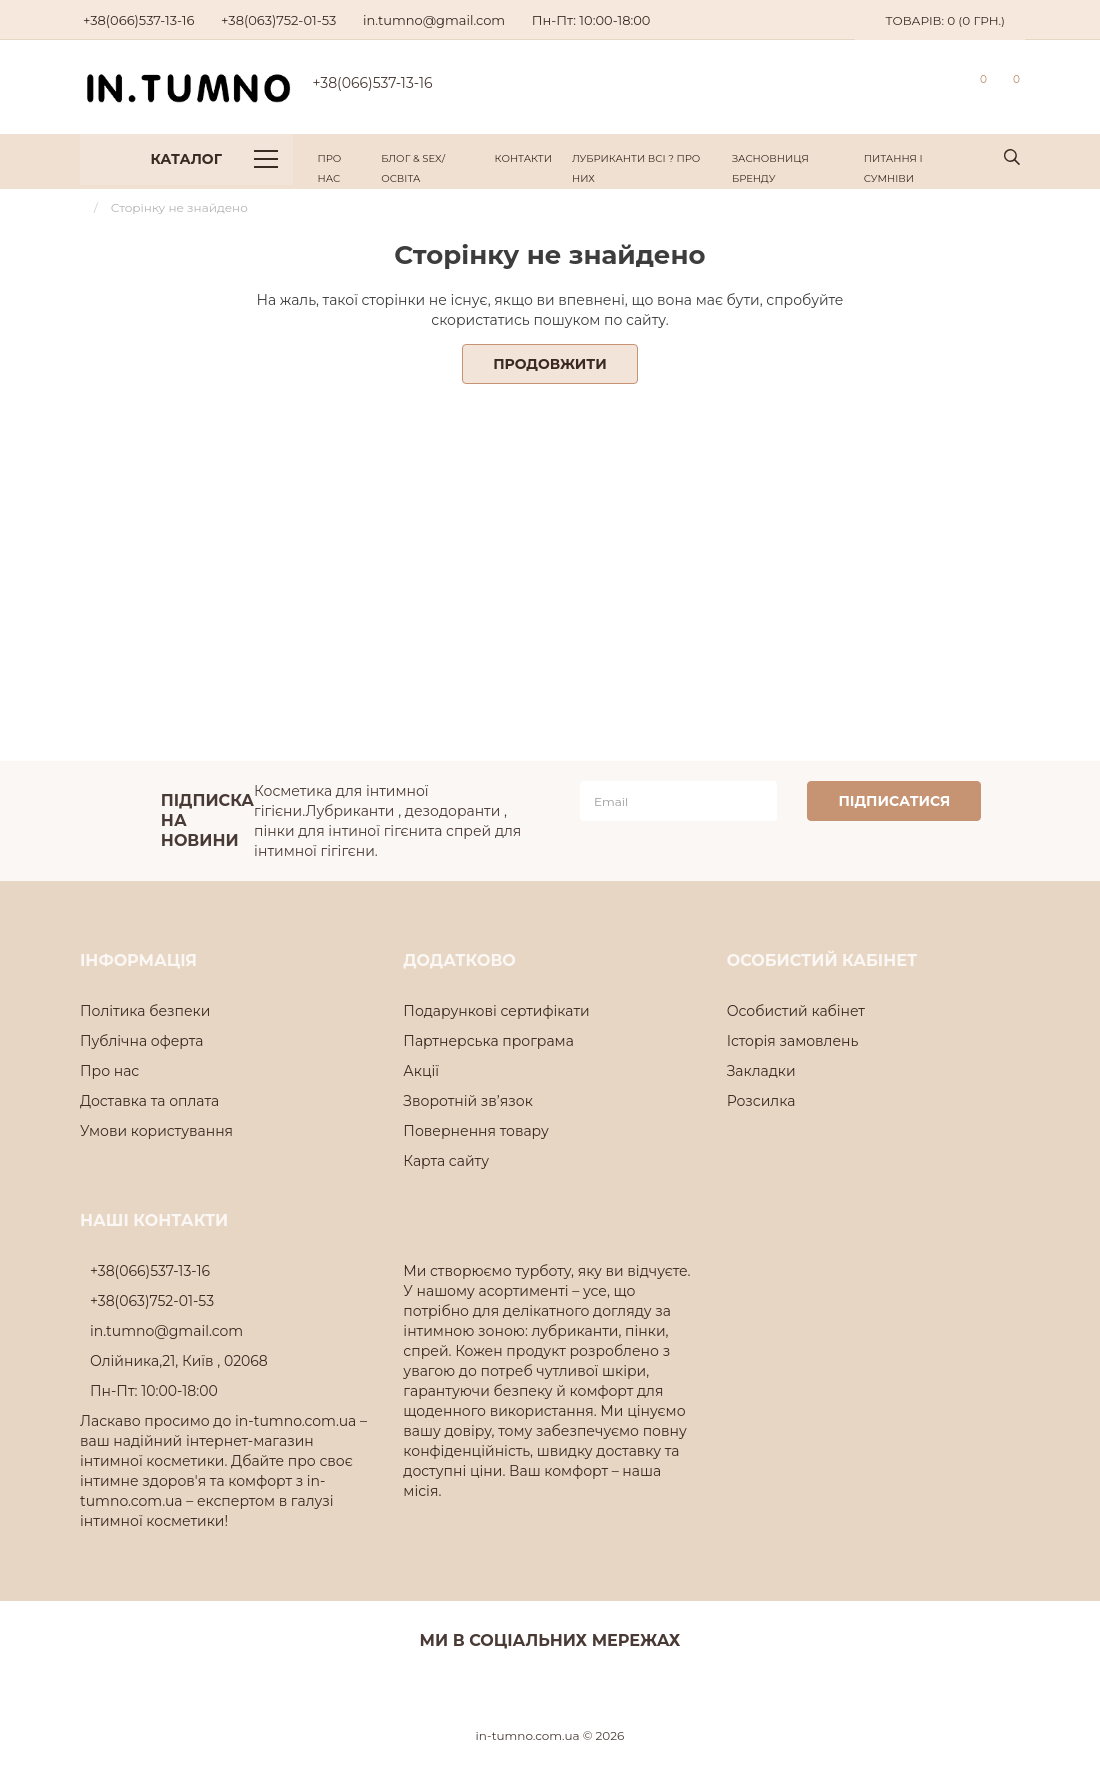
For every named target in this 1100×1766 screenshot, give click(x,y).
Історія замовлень (793, 1041)
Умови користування (156, 1131)
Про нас (330, 168)
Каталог (214, 159)
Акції (421, 1071)
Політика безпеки (145, 1011)
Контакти (523, 158)
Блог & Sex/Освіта (413, 168)
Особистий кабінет (796, 1011)
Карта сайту (446, 1161)
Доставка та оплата (149, 1101)
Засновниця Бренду (770, 168)
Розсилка (761, 1101)
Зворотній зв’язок (468, 1101)
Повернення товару (475, 1131)
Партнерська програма (488, 1041)
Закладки (761, 1071)
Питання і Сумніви (893, 168)
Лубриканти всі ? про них (636, 168)
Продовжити (549, 364)
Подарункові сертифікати (496, 1011)
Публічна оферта (141, 1041)
